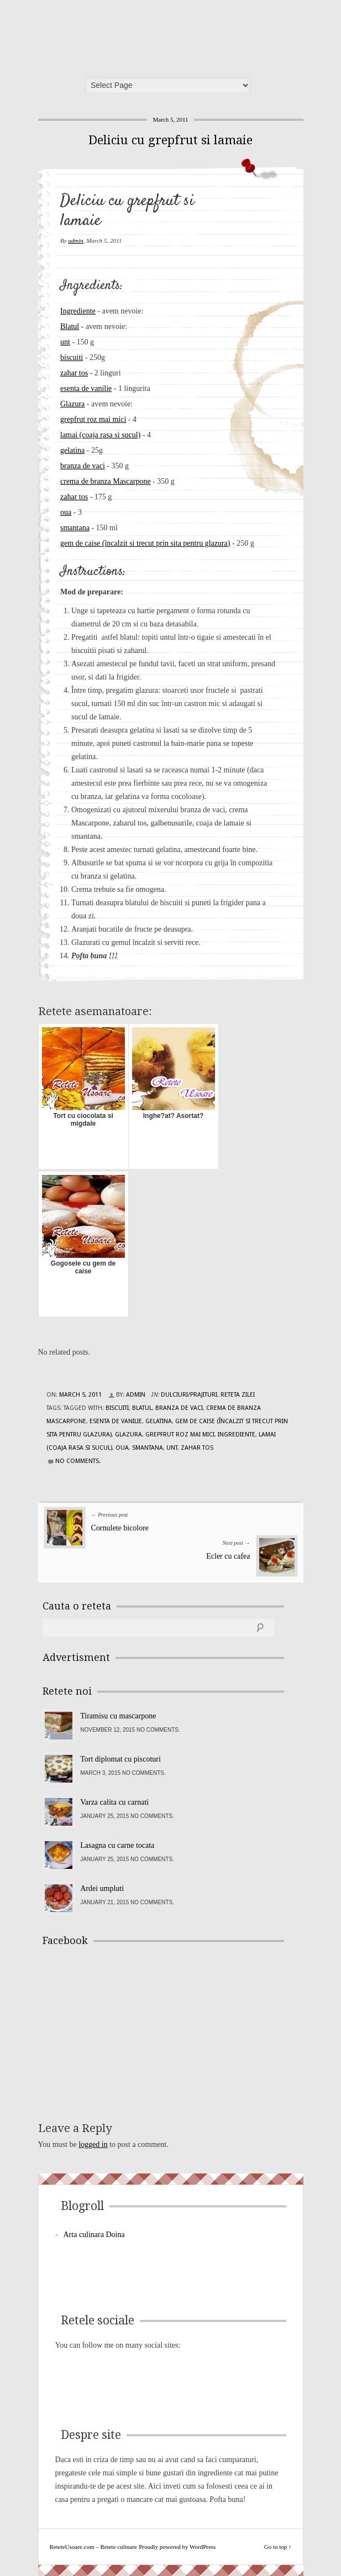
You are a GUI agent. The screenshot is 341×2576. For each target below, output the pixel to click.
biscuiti (71, 357)
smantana (75, 528)
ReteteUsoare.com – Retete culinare (123, 35)
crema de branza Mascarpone (105, 481)
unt (65, 342)
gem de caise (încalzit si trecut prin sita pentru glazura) (145, 543)
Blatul (69, 326)
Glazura (72, 404)
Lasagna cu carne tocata (117, 1845)
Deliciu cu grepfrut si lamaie (170, 140)
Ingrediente (78, 311)
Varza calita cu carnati (114, 1802)
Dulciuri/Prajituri (189, 1394)
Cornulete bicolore (120, 1528)
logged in (93, 2144)
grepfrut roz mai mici (93, 419)
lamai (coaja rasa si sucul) (100, 435)
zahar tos (74, 373)
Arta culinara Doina (94, 2234)
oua (65, 512)
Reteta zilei (238, 1394)
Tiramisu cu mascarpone (118, 1716)
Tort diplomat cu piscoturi (120, 1759)
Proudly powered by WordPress (177, 2546)
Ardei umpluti (102, 1888)
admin (75, 240)
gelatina (72, 450)
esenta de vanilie (86, 388)
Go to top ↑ (278, 2546)
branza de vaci (82, 466)
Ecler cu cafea (228, 1556)
